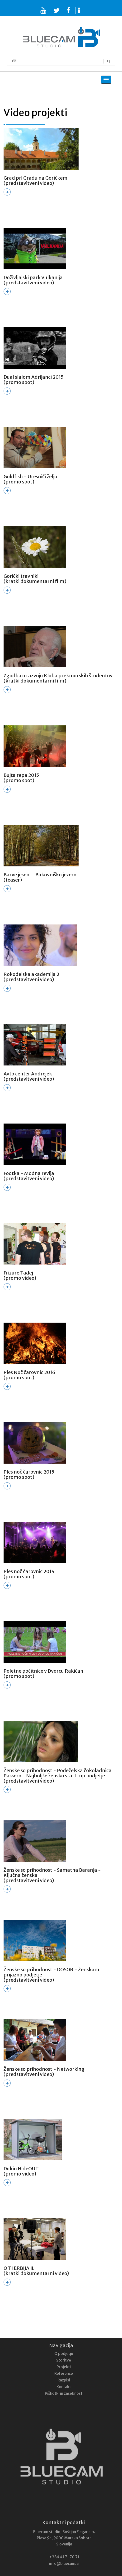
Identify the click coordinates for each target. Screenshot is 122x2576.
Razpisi (63, 2380)
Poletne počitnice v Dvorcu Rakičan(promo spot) (43, 1673)
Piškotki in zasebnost (63, 2393)
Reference (63, 2373)
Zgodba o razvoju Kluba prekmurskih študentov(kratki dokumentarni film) (58, 678)
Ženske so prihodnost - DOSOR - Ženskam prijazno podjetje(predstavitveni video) (51, 1975)
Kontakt (63, 2386)
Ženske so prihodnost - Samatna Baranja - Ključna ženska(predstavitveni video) (52, 1875)
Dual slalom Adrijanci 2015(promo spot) (34, 379)
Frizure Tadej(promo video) (20, 1275)
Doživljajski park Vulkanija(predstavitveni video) (33, 280)
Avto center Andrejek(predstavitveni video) (29, 1076)
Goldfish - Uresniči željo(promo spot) (30, 479)
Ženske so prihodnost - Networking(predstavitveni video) (44, 2071)
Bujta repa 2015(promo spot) (21, 778)
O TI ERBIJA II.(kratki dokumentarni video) (36, 2271)
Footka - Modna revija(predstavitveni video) (29, 1176)
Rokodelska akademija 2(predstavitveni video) (31, 977)
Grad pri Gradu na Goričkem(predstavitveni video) (35, 180)
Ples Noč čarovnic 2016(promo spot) (29, 1375)
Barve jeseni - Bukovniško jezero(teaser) (40, 877)
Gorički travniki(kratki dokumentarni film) (35, 578)
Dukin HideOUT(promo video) (21, 2171)
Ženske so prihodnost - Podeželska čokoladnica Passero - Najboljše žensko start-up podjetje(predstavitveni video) (58, 1776)
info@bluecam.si (64, 2563)
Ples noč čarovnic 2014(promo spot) (29, 1574)
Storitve (63, 2360)
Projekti (63, 2366)
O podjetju (63, 2353)
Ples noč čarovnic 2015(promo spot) (29, 1474)
